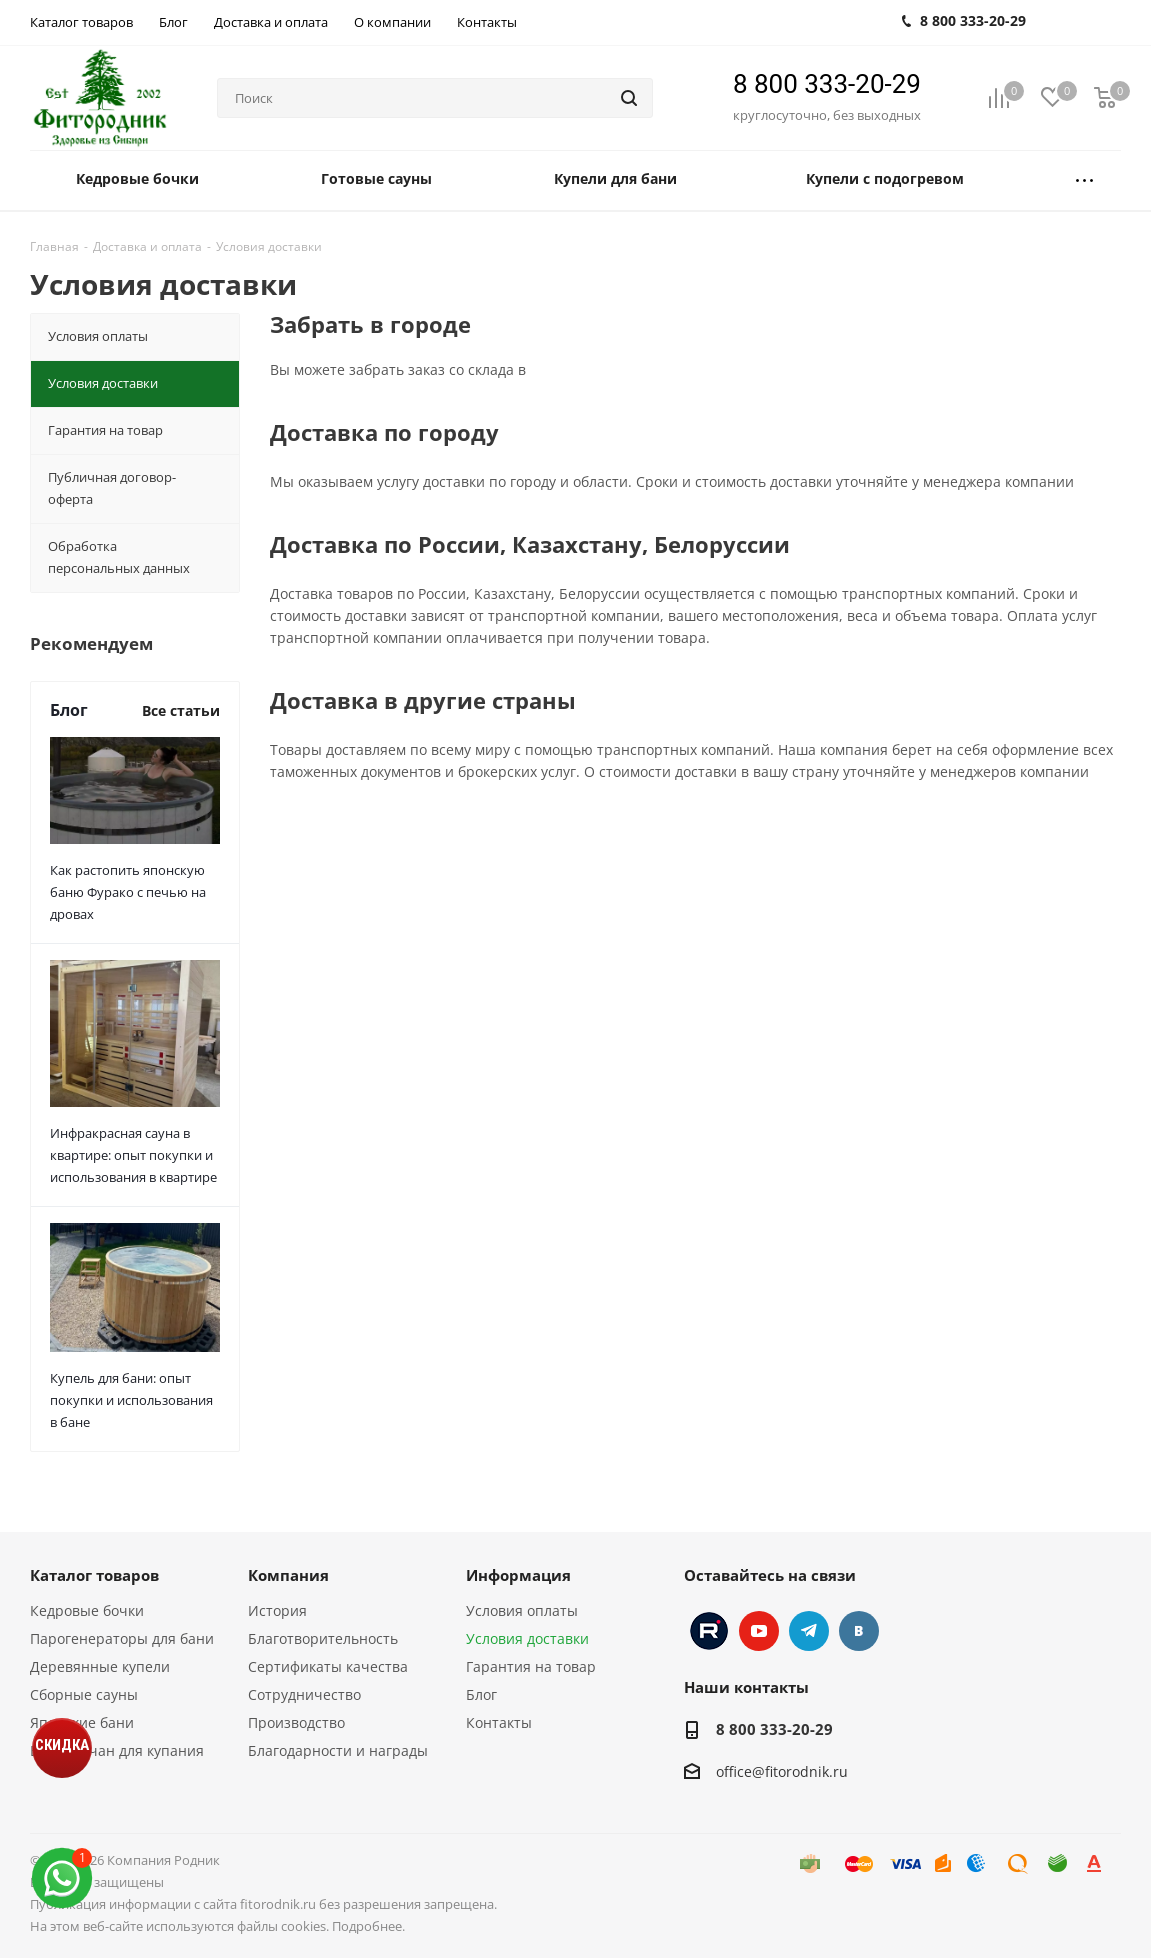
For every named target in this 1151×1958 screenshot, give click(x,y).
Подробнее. (368, 1926)
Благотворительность (323, 1638)
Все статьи (181, 710)
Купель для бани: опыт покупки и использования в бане (131, 1400)
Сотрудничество (304, 1694)
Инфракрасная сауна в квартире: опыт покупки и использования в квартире (133, 1155)
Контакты (499, 1722)
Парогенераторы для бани (122, 1638)
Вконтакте (859, 1631)
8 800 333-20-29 (827, 84)
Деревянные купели (100, 1666)
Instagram (709, 1631)
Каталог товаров (94, 1575)
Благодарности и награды (338, 1750)
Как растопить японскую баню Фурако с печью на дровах (128, 892)
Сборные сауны (84, 1694)
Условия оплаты (522, 1610)
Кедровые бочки (87, 1610)
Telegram (809, 1631)
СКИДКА (62, 1745)
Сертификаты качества (328, 1666)
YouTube (759, 1631)
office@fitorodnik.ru (782, 1771)
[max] (61, 1878)
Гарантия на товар (531, 1666)
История (277, 1610)
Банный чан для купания (117, 1750)
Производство (296, 1722)
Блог (481, 1694)
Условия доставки (527, 1638)
